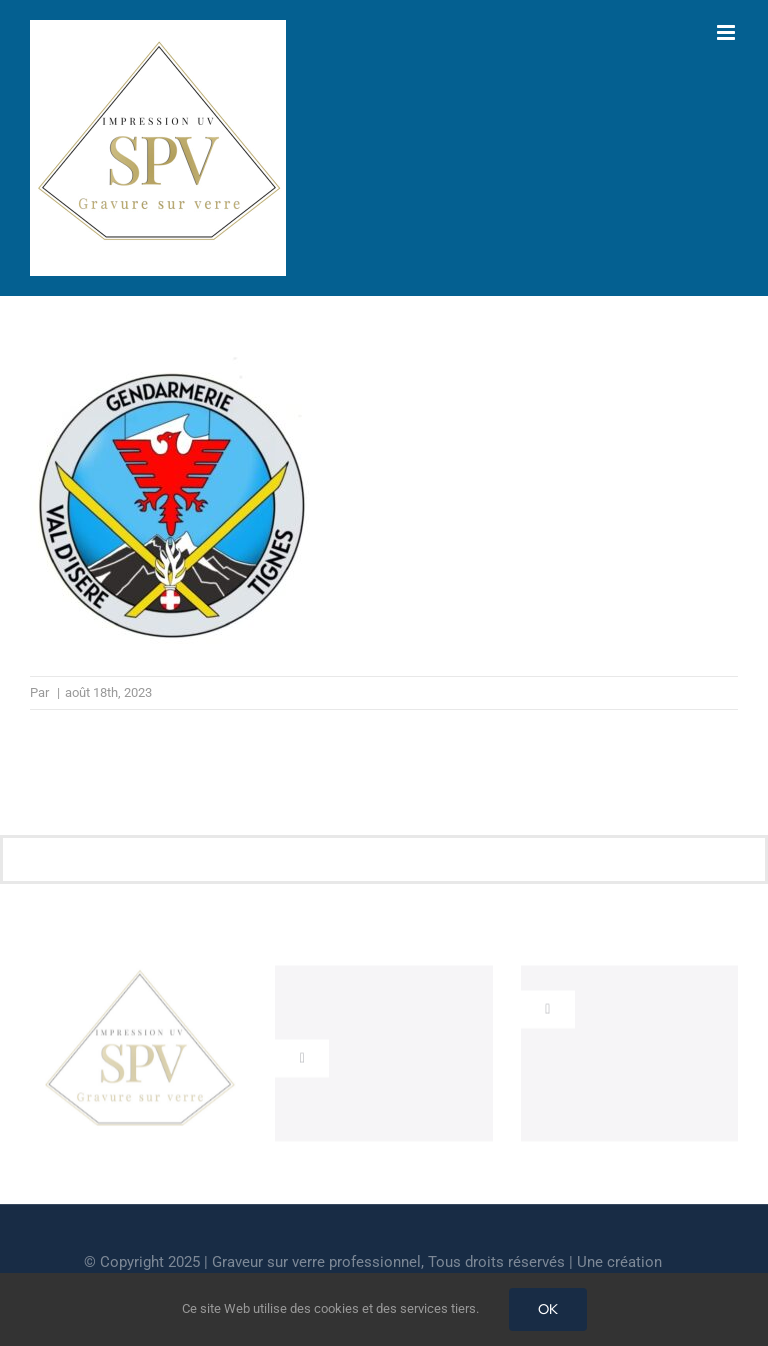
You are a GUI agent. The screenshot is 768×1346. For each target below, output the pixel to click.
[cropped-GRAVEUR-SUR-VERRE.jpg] (139, 977)
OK (548, 1309)
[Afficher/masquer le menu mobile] (727, 32)
